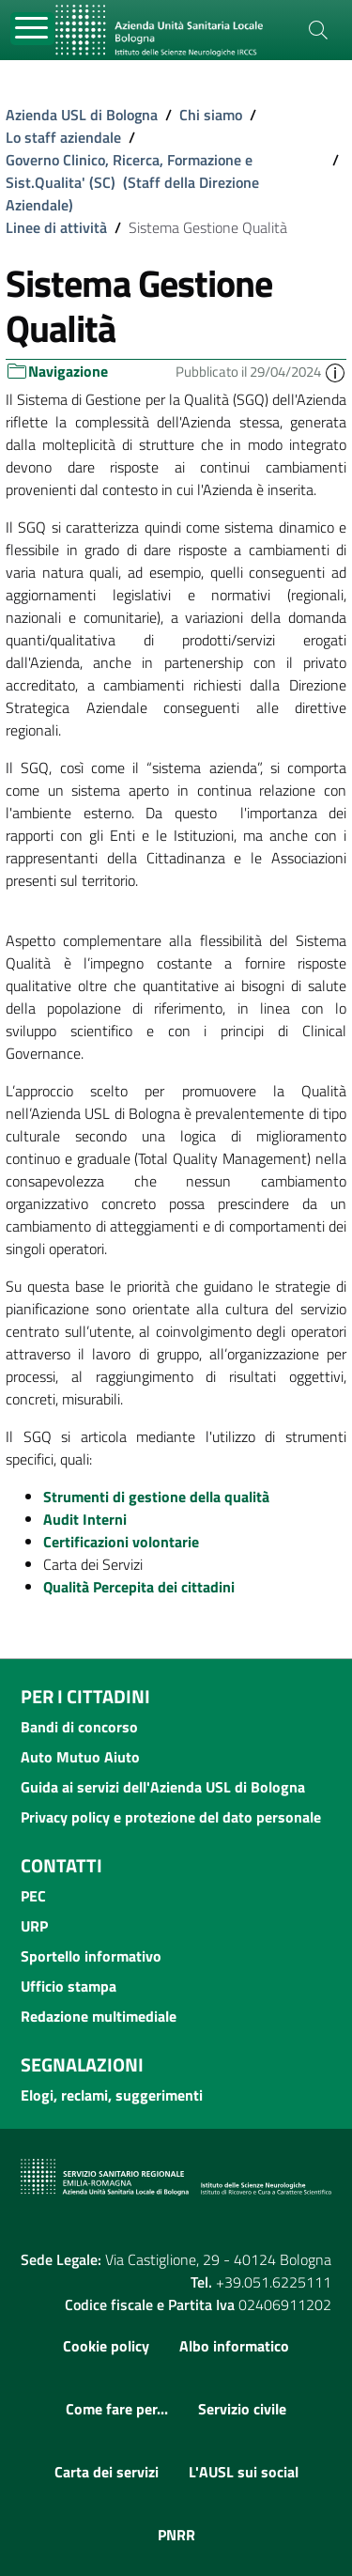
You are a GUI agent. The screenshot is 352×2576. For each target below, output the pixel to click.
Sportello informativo (91, 1956)
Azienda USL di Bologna (82, 114)
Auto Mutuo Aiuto (80, 1757)
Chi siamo (210, 114)
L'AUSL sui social (243, 2471)
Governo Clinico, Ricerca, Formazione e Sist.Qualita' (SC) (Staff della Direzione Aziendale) (132, 182)
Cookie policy (106, 2346)
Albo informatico (234, 2346)
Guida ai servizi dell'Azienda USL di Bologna (163, 1787)
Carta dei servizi (106, 2471)
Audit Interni (85, 1519)
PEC (33, 1896)
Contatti (61, 1865)
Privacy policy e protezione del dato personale (171, 1817)
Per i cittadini (85, 1696)
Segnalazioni (82, 2064)
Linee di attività (56, 227)
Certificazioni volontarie (121, 1541)
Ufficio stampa (68, 1986)
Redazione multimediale (98, 2016)
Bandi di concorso (79, 1726)
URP (34, 1926)
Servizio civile (242, 2409)
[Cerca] (318, 30)
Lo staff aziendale (63, 137)
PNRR (176, 2534)
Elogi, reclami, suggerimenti (112, 2095)
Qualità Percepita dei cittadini (139, 1586)
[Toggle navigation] (32, 28)
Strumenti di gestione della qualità (156, 1496)
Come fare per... (117, 2409)
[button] (335, 371)
